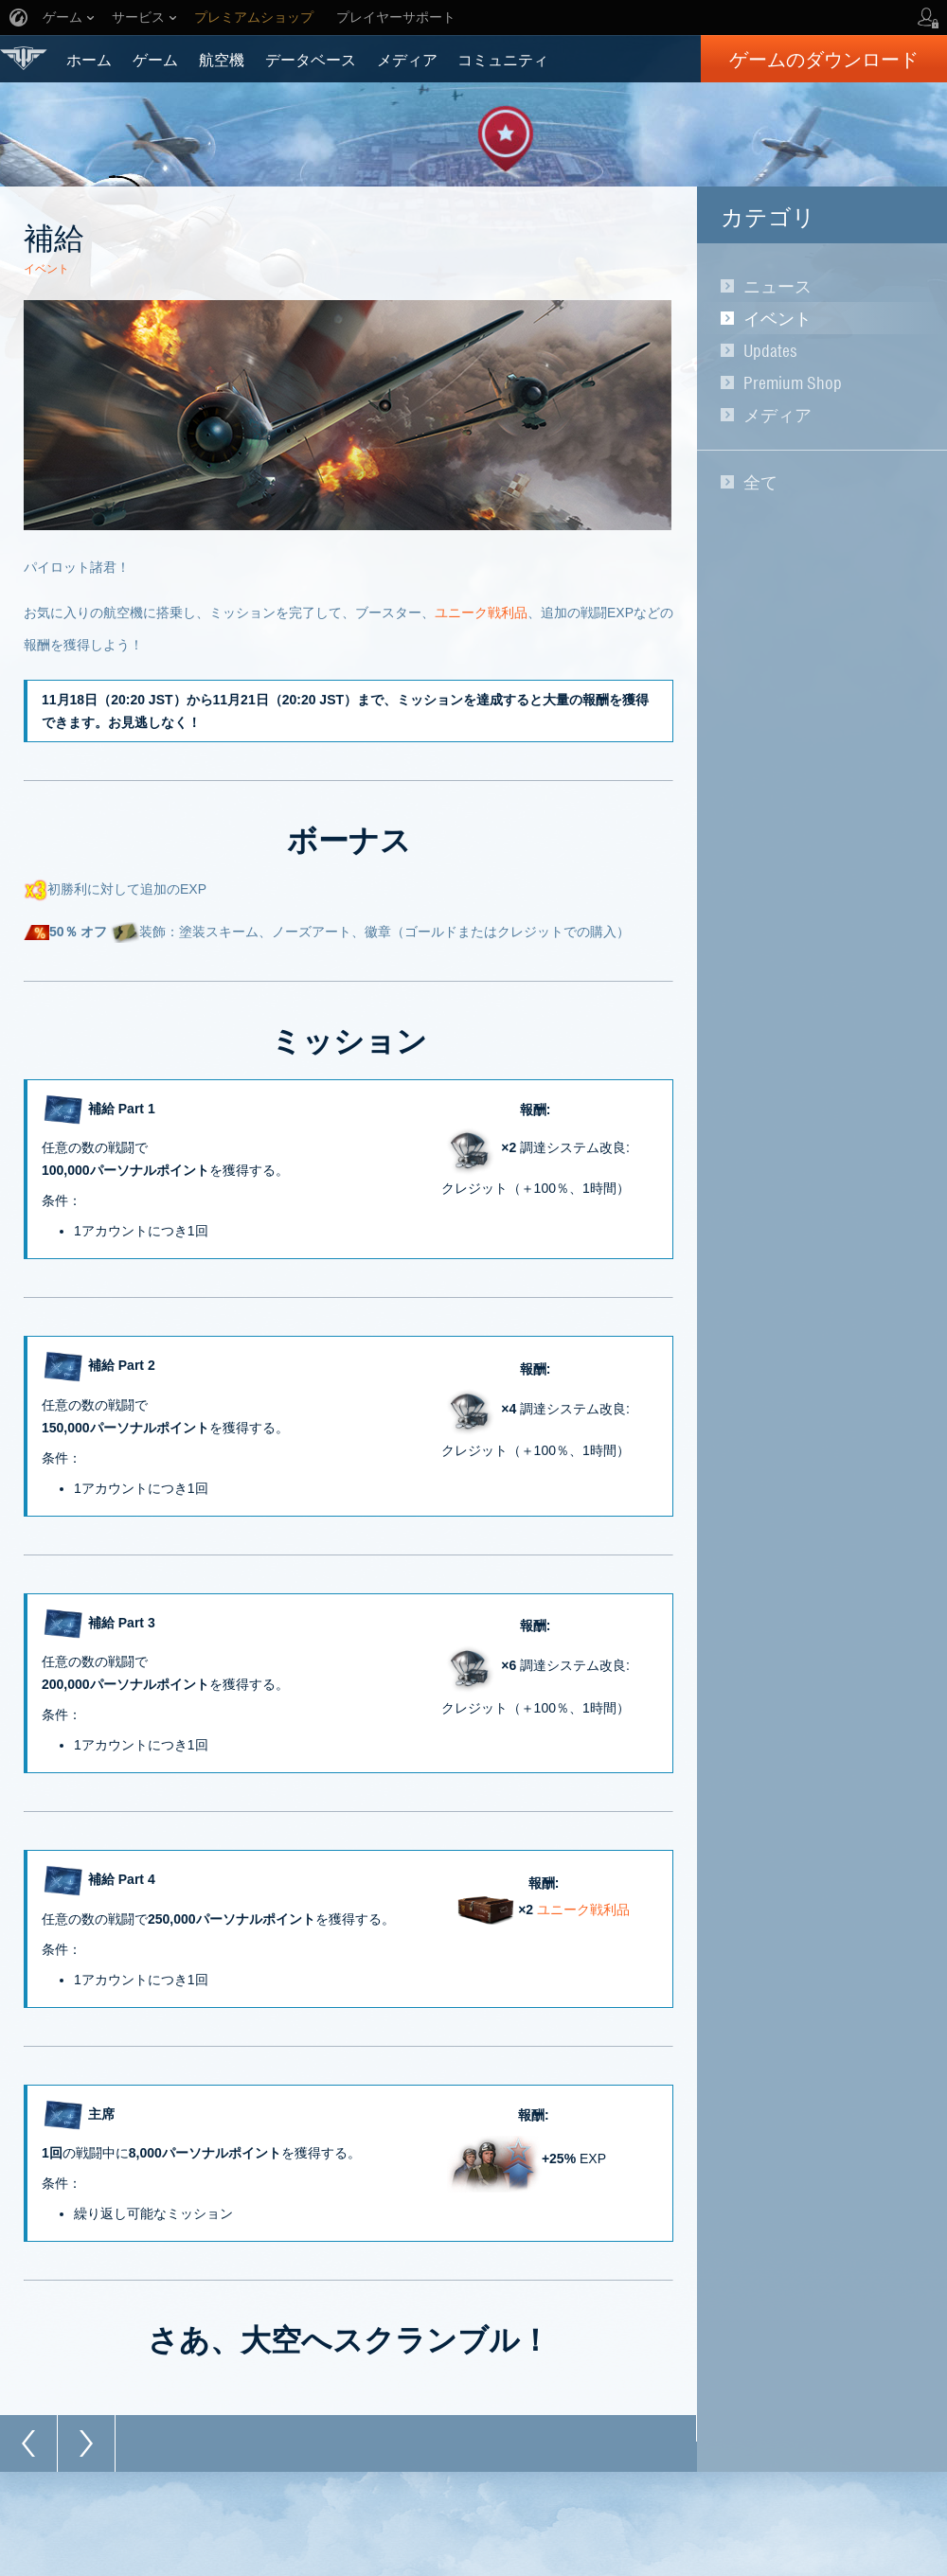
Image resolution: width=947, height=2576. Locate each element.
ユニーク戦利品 (481, 612)
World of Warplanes (23, 58)
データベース (310, 58)
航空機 (221, 58)
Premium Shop (792, 382)
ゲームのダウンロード (824, 58)
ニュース (777, 285)
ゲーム (155, 58)
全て (760, 481)
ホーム (89, 58)
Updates (770, 350)
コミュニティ (502, 58)
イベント (777, 318)
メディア (407, 58)
